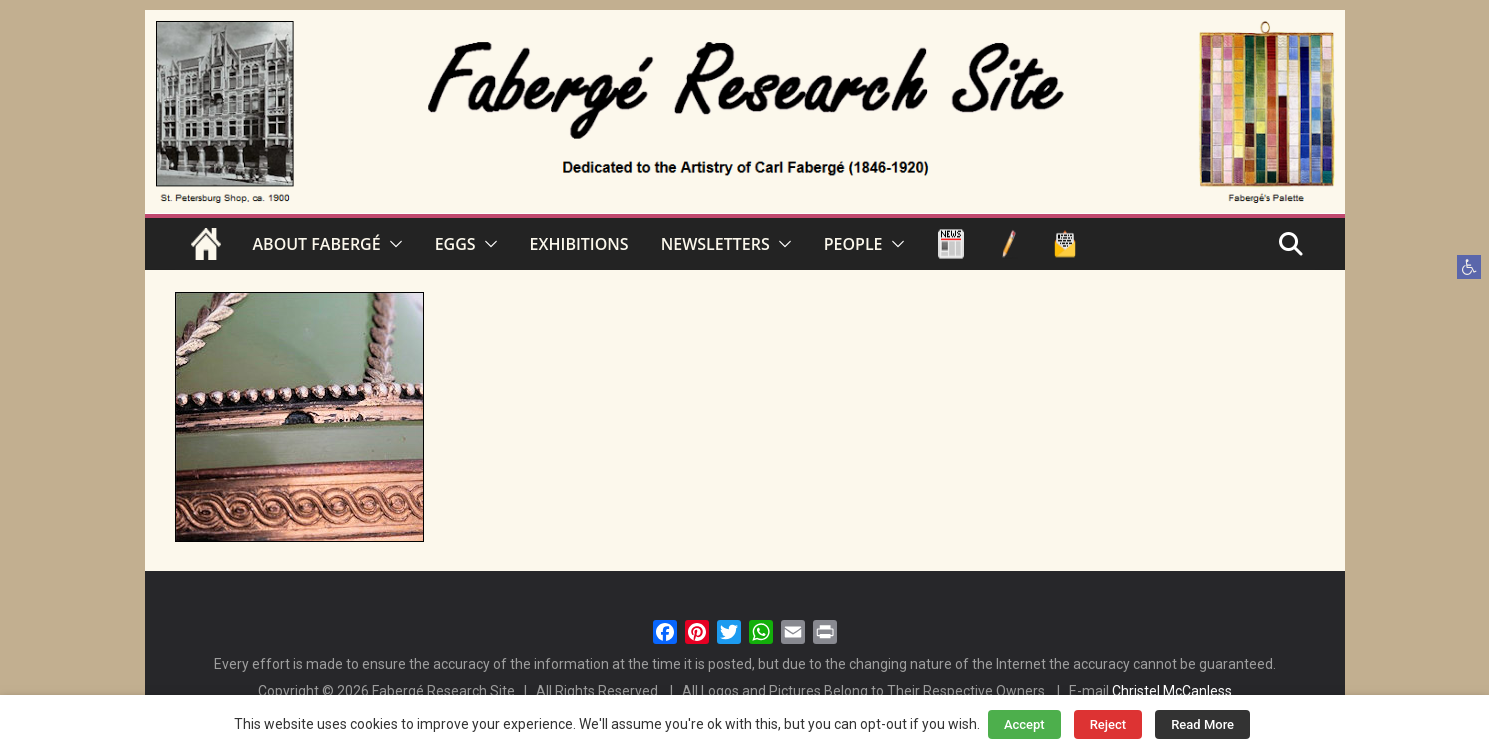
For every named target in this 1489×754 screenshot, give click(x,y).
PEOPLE (853, 244)
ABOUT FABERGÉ (317, 244)
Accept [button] (1024, 724)
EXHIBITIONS (579, 244)
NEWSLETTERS (715, 244)
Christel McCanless (1172, 691)
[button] (1469, 267)
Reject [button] (1108, 724)
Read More (1202, 724)
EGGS (455, 244)
